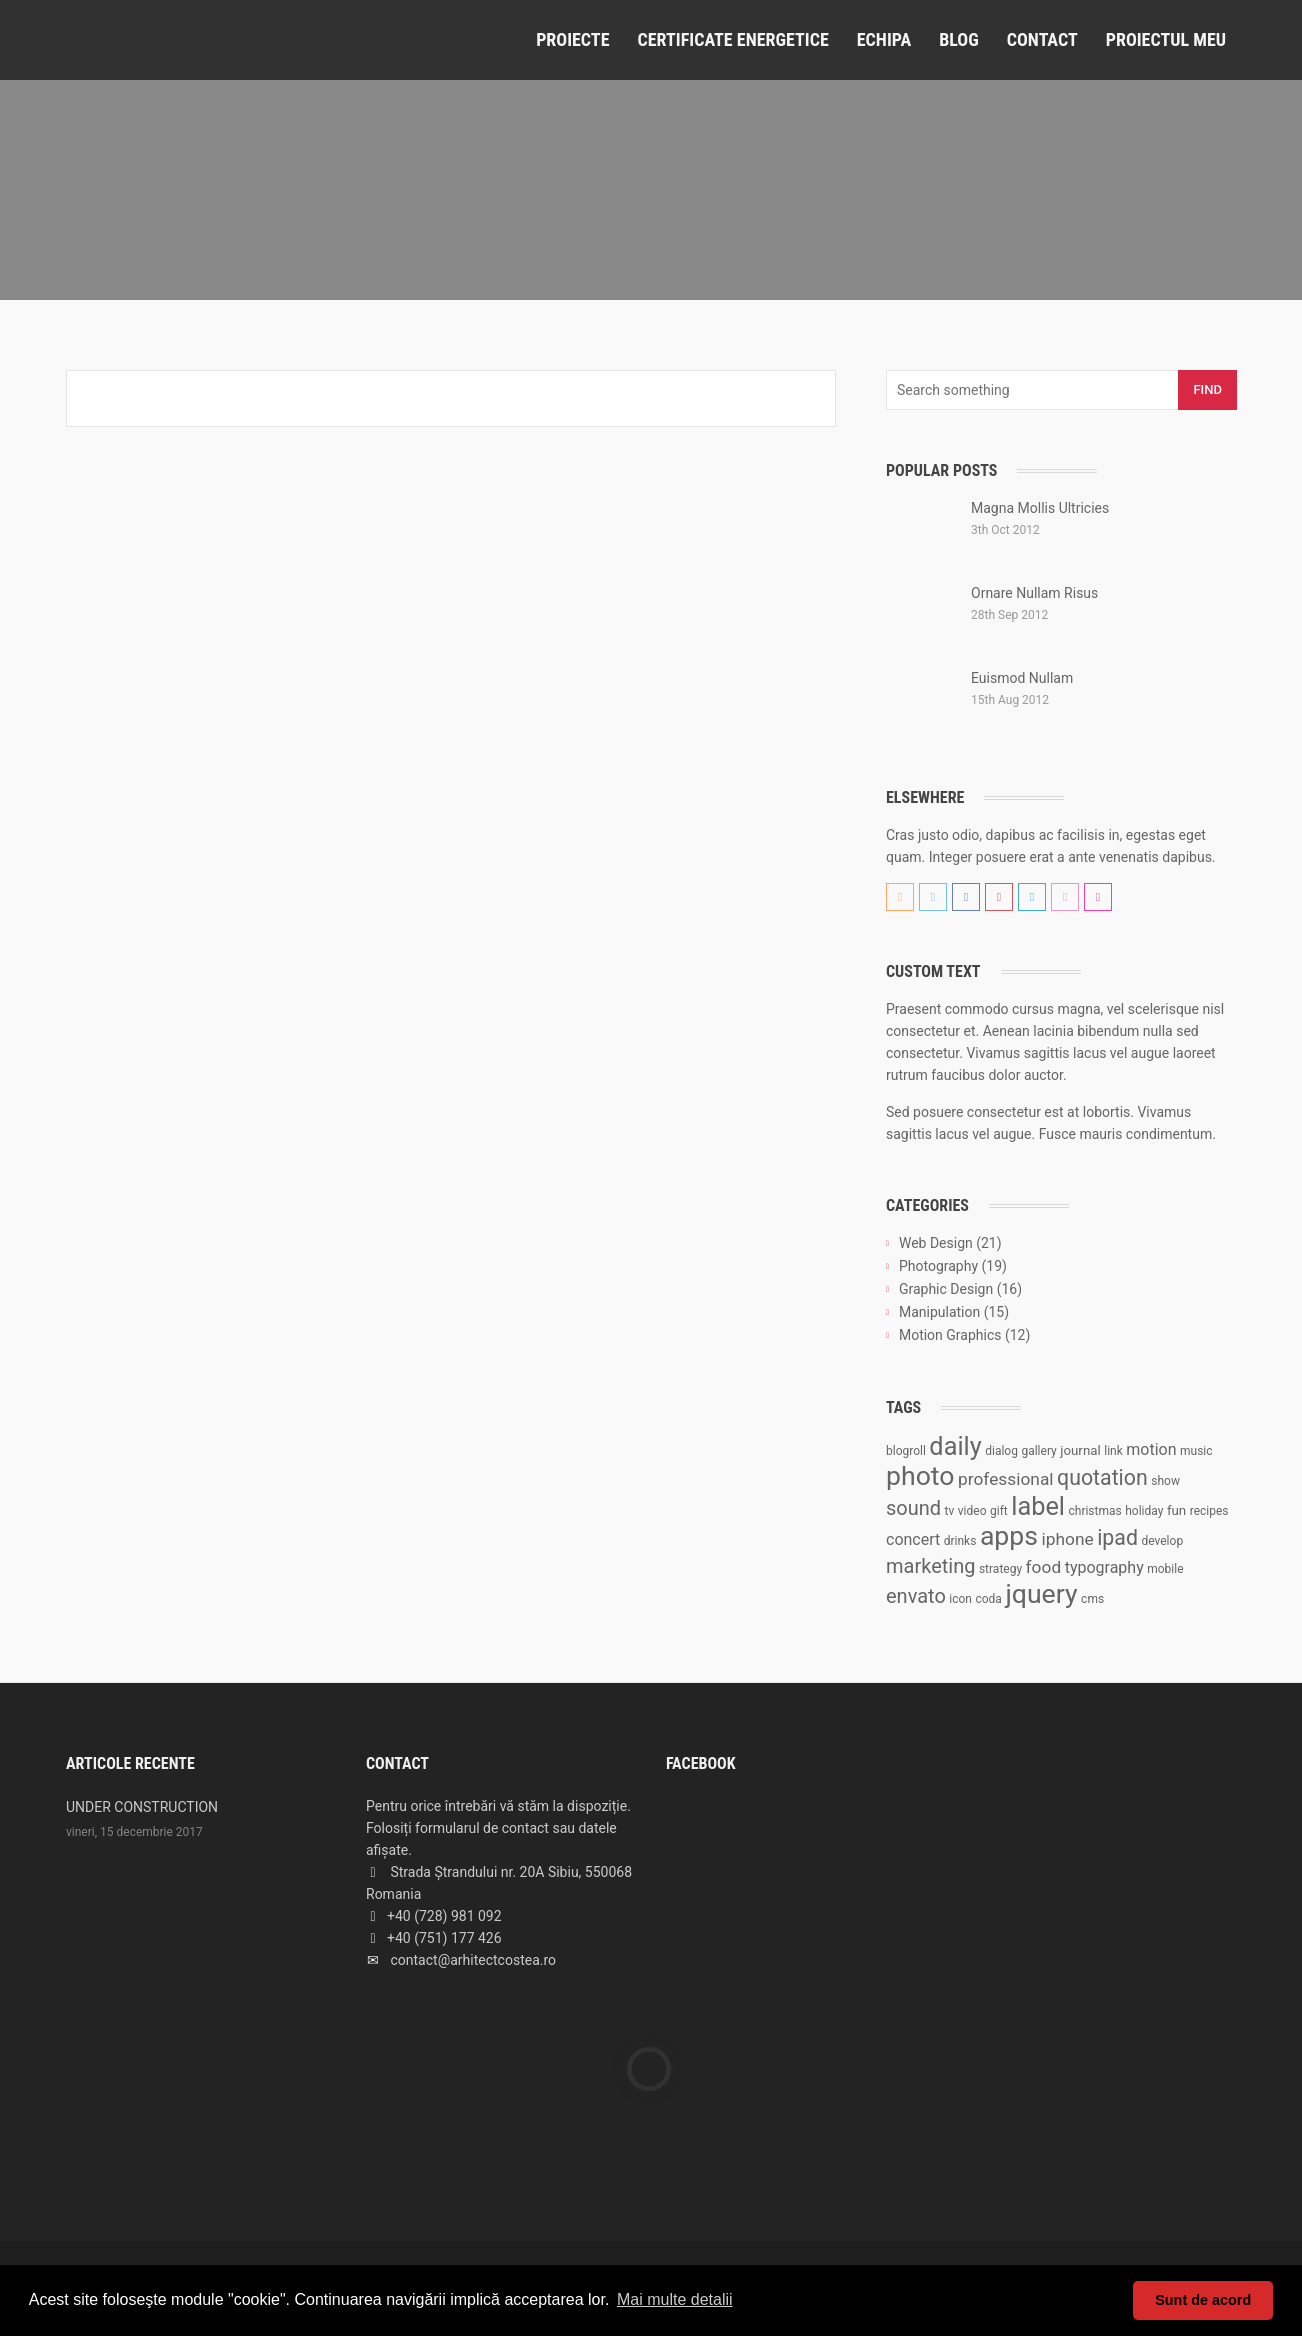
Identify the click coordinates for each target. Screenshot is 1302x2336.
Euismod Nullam (1022, 678)
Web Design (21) (950, 1243)
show (1165, 1481)
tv (950, 1511)
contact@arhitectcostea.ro (473, 1960)
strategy (1000, 1569)
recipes (1209, 1511)
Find (1207, 389)
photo (920, 1476)
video (972, 1511)
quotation (1102, 1477)
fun (1176, 1510)
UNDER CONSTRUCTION (142, 1807)
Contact (1042, 39)
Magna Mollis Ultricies (1040, 508)
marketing (930, 1566)
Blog (959, 39)
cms (1092, 1599)
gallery (1038, 1451)
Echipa (884, 39)
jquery (1041, 1594)
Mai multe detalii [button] (675, 2299)
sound (913, 1508)
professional (1006, 1479)
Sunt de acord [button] (1203, 2300)
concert (913, 1539)
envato (916, 1596)
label (1038, 1506)
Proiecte (572, 39)
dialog (1001, 1451)
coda (988, 1599)
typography (1104, 1567)
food (1044, 1567)
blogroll (906, 1451)
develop (1162, 1541)
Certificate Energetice (732, 39)
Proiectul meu (1166, 39)
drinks (960, 1541)
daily (955, 1446)
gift (999, 1511)
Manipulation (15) (954, 1312)
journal (1080, 1450)
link (1113, 1451)
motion (1151, 1449)
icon (960, 1599)
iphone (1068, 1539)
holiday (1144, 1511)
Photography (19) (953, 1266)
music (1196, 1451)
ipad (1117, 1537)
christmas (1094, 1511)
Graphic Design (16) (960, 1289)
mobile (1165, 1569)
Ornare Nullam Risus (1034, 593)
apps (1009, 1536)
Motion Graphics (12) (964, 1335)
